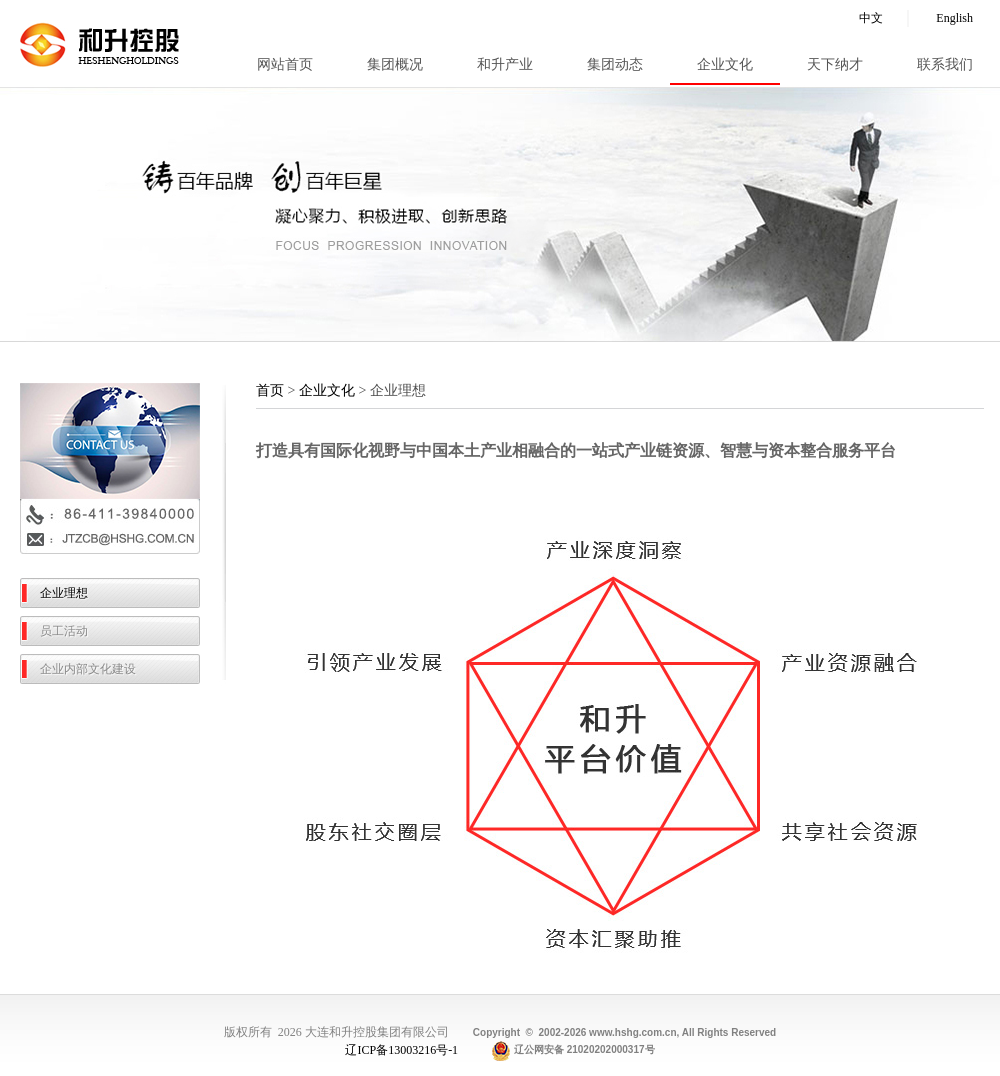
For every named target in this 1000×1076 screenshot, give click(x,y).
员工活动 (64, 631)
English (954, 18)
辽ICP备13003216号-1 (403, 1049)
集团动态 (615, 64)
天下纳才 (835, 64)
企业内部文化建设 (88, 669)
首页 (270, 390)
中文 (871, 18)
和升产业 (505, 64)
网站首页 (285, 64)
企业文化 (725, 64)
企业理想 (64, 593)
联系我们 (945, 64)
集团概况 (395, 64)
